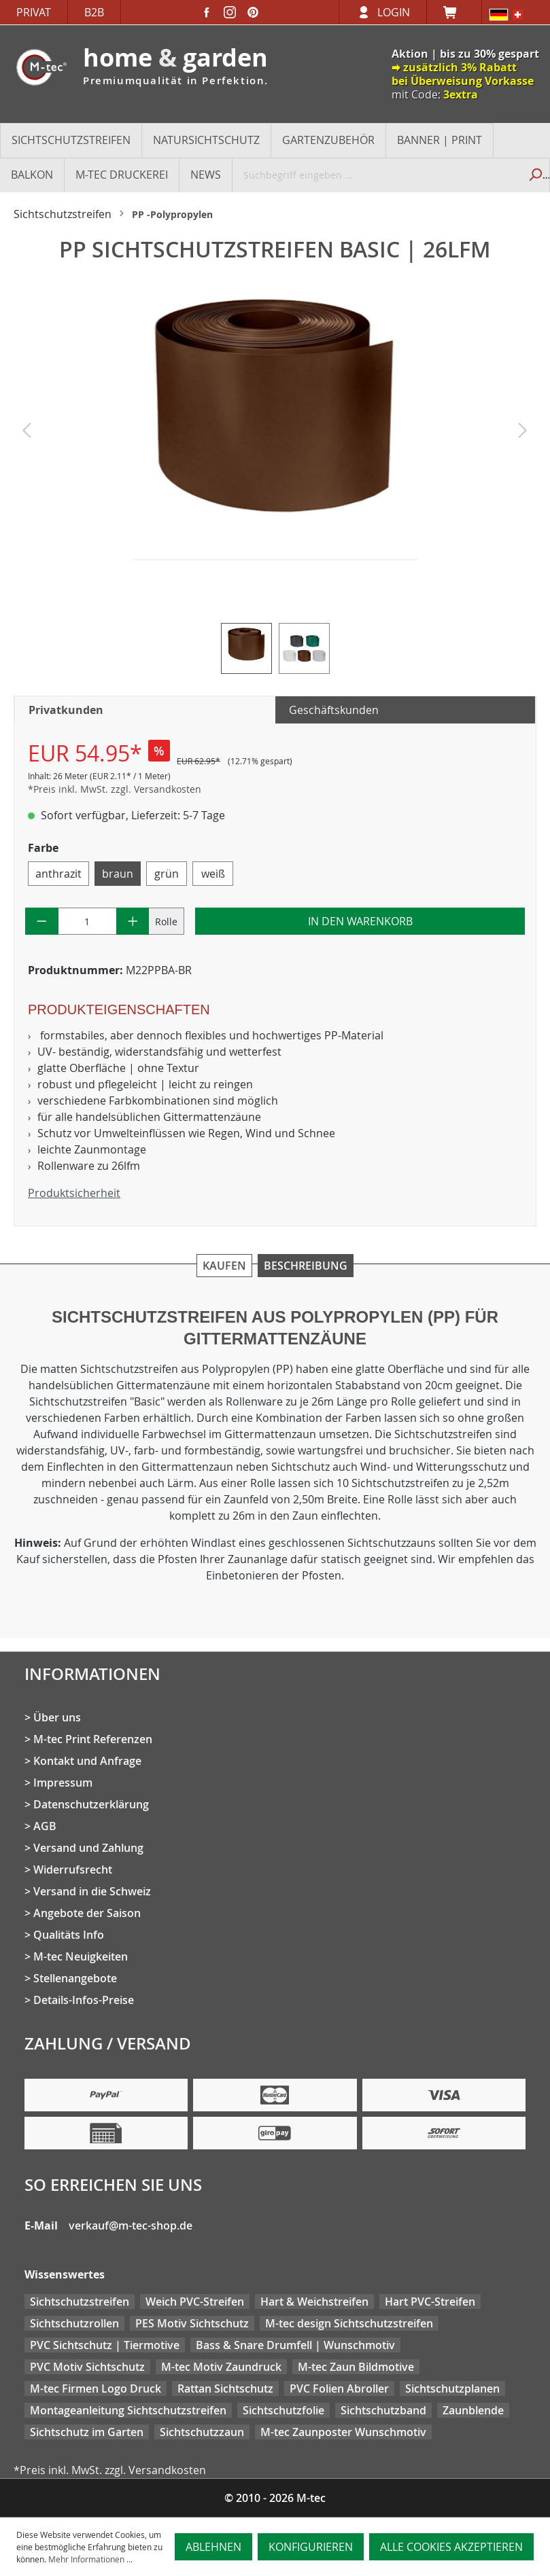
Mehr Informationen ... (90, 2559)
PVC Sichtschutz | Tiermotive (104, 2345)
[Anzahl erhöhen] (133, 921)
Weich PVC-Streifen (194, 2301)
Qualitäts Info (68, 1934)
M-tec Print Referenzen (92, 1739)
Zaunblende (473, 2410)
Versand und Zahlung (88, 1847)
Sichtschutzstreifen (79, 2301)
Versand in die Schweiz (92, 1891)
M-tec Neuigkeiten (80, 1956)
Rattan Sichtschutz (225, 2388)
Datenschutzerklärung (91, 1804)
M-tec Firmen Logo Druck (95, 2388)
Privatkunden (66, 709)
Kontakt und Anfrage (87, 1760)
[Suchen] (534, 174)
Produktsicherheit (74, 1192)
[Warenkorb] (454, 12)
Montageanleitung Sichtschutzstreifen (128, 2410)
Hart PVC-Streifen (430, 2301)
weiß (213, 873)
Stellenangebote (75, 1978)
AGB (44, 1826)
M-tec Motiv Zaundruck (221, 2366)
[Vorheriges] (26, 434)
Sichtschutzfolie (283, 2410)
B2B (94, 12)
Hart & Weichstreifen (314, 2301)
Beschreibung (305, 1265)
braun (117, 873)
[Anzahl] (87, 921)
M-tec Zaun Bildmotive (356, 2366)
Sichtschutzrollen (74, 2323)
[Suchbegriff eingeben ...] (376, 174)
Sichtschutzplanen (452, 2388)
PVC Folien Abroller (339, 2388)
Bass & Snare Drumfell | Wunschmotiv (295, 2345)
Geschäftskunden (334, 709)
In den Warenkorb (360, 921)
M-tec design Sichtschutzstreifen (349, 2323)
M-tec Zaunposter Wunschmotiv (343, 2432)
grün (166, 873)
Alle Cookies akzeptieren (451, 2546)
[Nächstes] (523, 434)
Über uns (57, 1717)
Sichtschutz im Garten (86, 2432)
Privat (33, 12)
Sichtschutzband (383, 2410)
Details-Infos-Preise (83, 1999)
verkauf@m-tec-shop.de (130, 2225)
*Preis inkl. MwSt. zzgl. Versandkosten (114, 789)
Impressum (62, 1782)
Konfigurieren (311, 2546)
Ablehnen (213, 2546)
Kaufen (224, 1265)
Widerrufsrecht (72, 1869)
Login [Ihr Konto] (393, 12)
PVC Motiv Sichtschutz (87, 2366)
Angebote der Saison (87, 1913)
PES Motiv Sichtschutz (192, 2323)
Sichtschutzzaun (202, 2432)
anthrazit (58, 873)
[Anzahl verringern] (41, 921)
